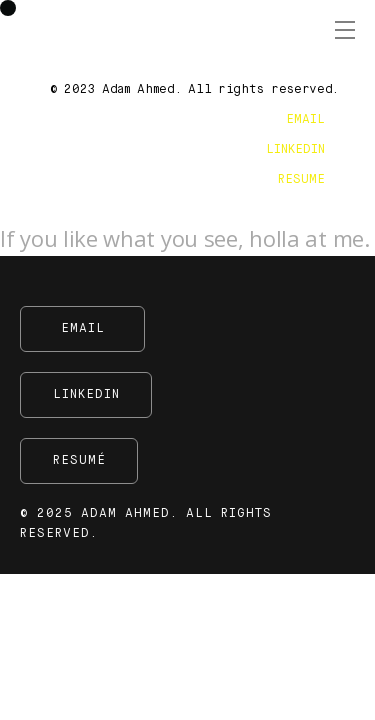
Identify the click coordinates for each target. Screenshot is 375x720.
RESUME (301, 180)
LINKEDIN (295, 150)
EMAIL (305, 120)
